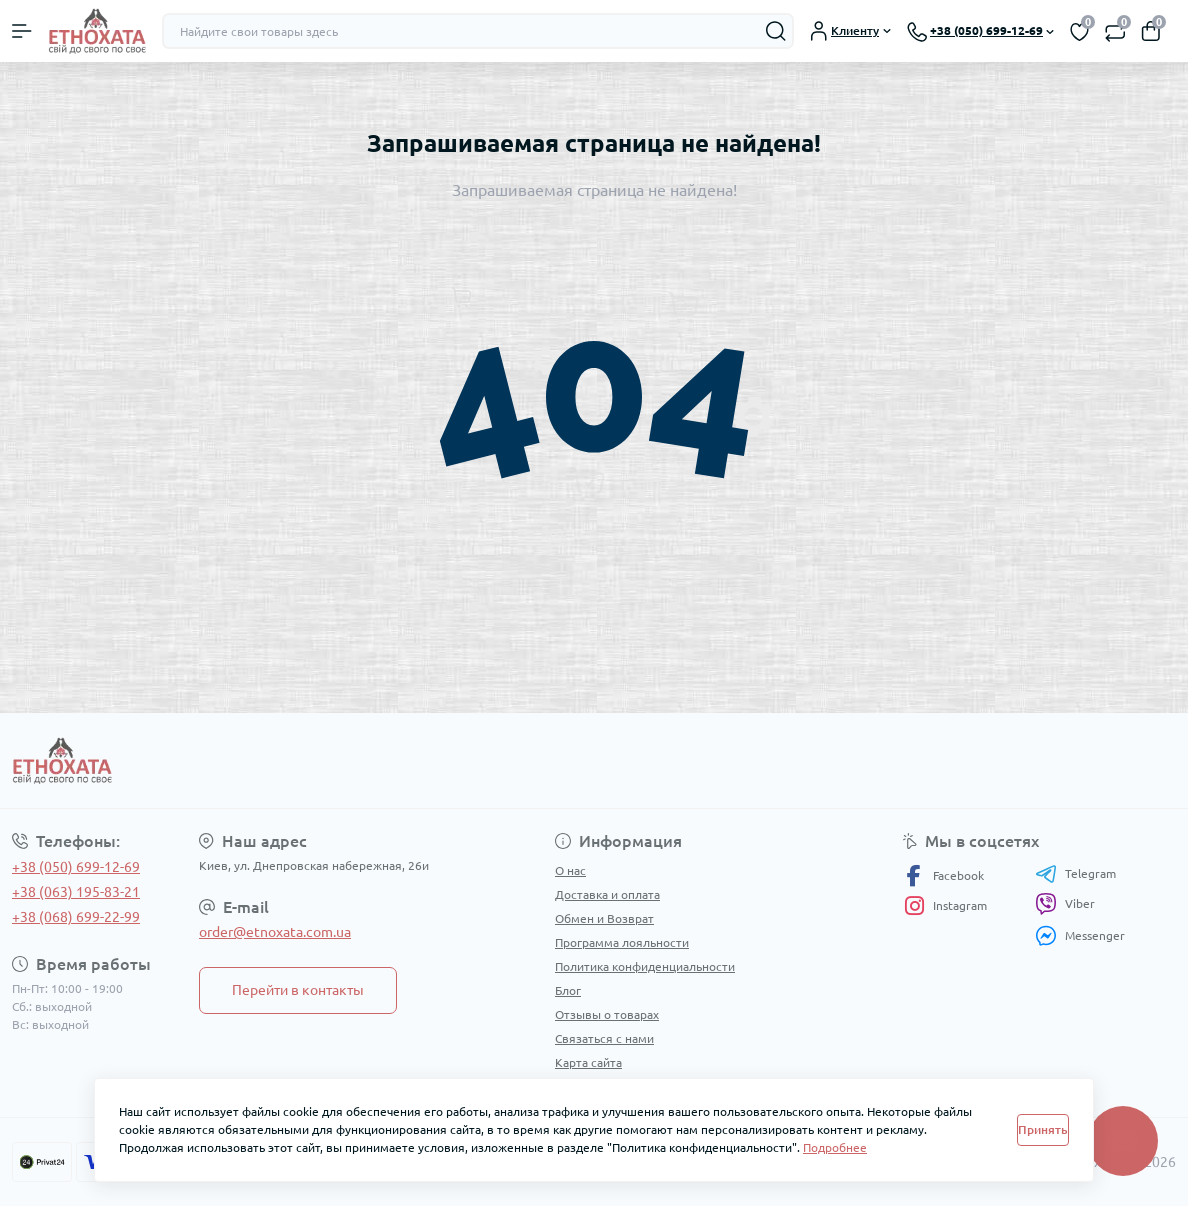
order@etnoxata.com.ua (275, 932)
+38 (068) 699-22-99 (76, 917)
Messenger (1080, 935)
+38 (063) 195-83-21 (76, 892)
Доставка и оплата (607, 894)
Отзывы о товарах (607, 1014)
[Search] (776, 31)
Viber (1065, 904)
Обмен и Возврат (604, 918)
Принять (1043, 1129)
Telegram (1075, 874)
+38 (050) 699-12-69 (76, 867)
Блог (568, 990)
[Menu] (22, 31)
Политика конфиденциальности (645, 966)
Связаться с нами (604, 1038)
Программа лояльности (622, 942)
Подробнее (835, 1147)
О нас (570, 870)
